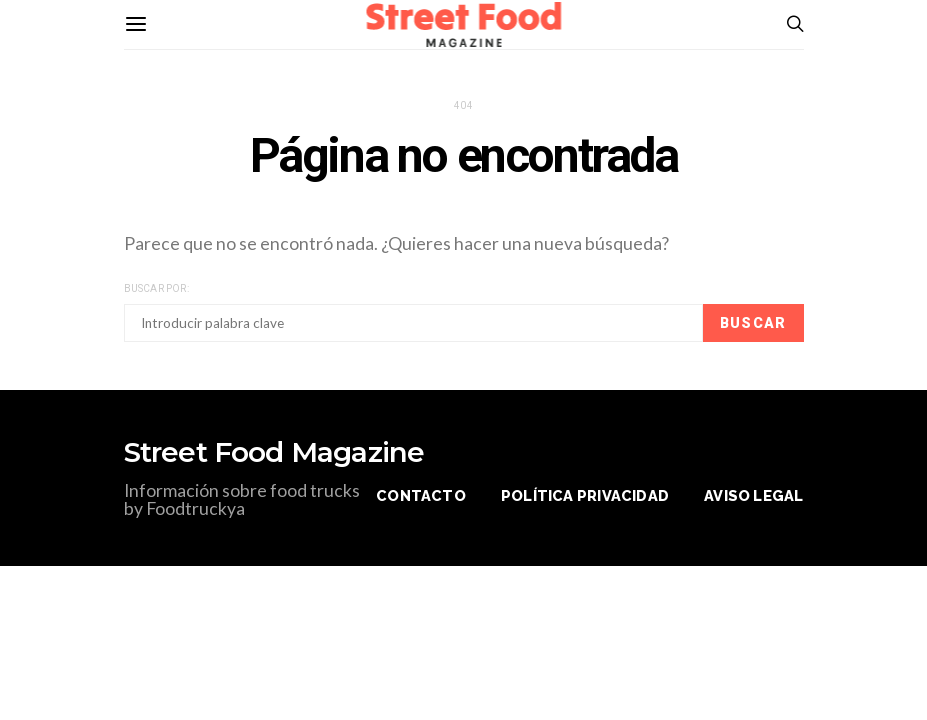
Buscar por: (156, 288)
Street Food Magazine (274, 452)
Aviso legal (753, 495)
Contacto (421, 495)
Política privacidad (585, 495)
